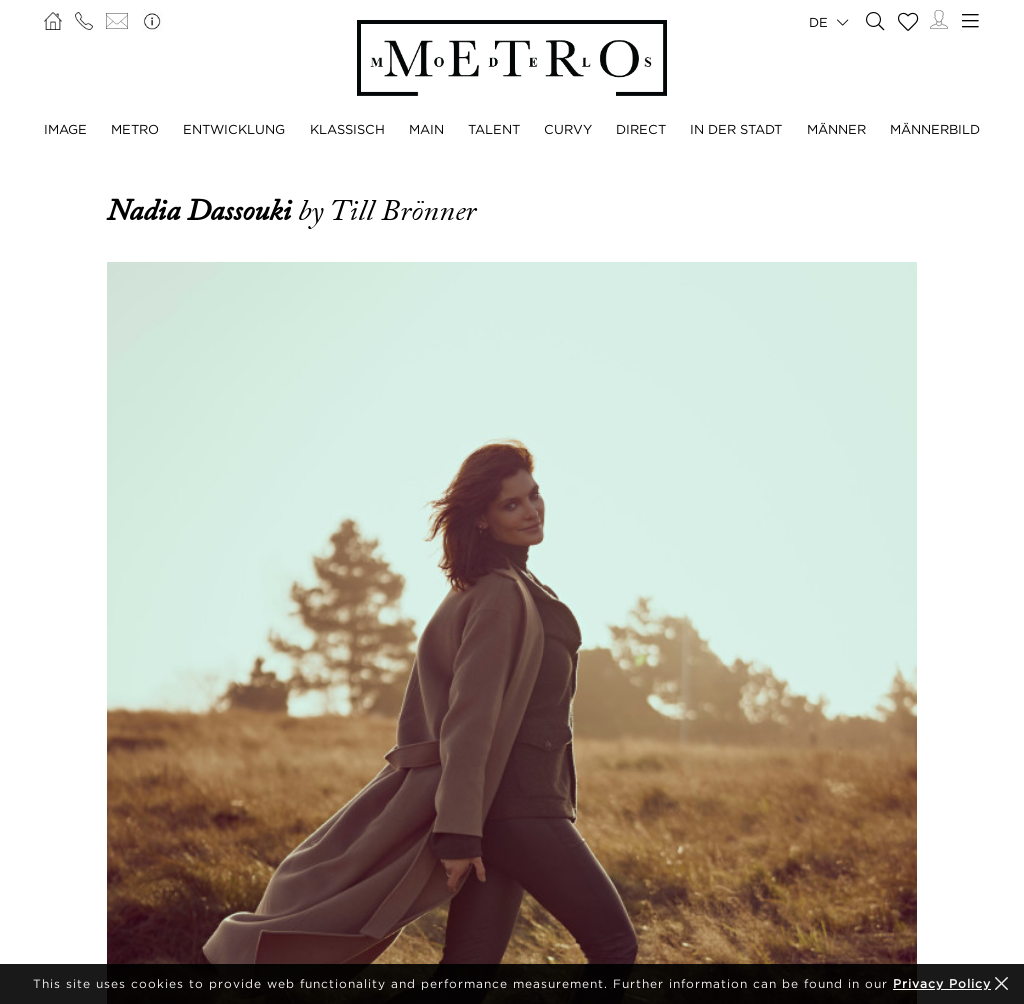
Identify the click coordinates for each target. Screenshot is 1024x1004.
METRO (135, 129)
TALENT (494, 129)
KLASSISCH (347, 129)
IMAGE (65, 129)
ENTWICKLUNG (234, 129)
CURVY (568, 129)
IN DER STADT (736, 129)
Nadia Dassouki (202, 211)
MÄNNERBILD (935, 129)
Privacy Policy (942, 983)
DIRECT (641, 129)
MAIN (426, 129)
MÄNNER (836, 129)
